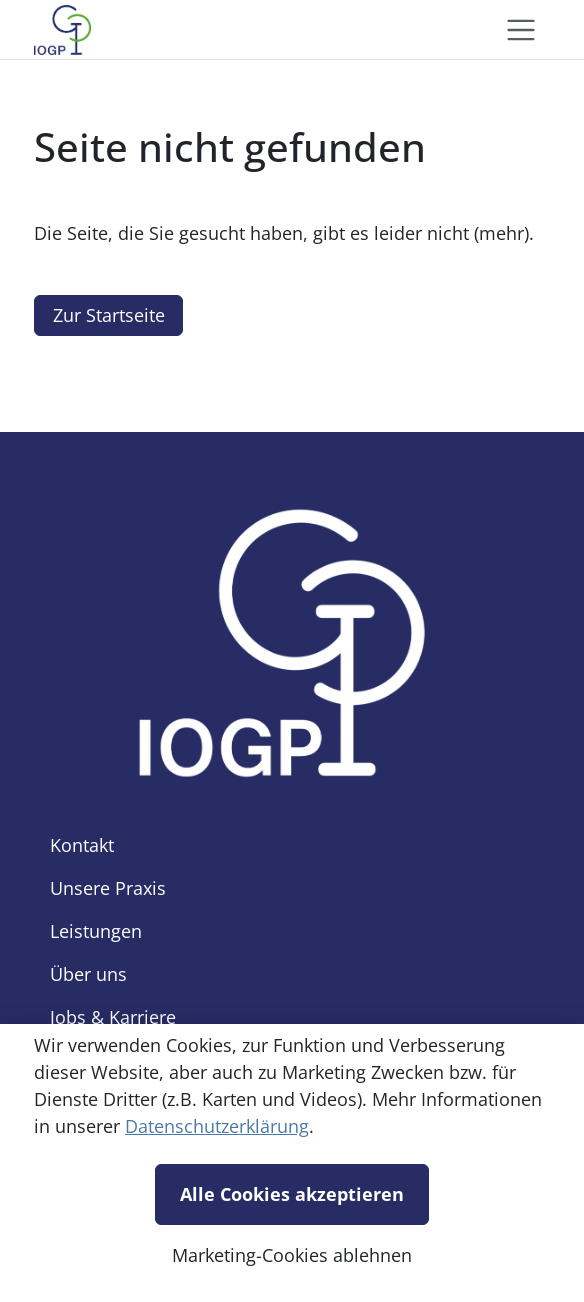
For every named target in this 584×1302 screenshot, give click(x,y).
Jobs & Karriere (113, 1017)
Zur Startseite (109, 315)
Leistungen (96, 931)
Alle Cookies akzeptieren (292, 1194)
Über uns (88, 974)
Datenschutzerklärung (217, 1126)
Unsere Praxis (108, 888)
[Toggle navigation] (521, 30)
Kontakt (82, 845)
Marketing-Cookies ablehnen (292, 1255)
